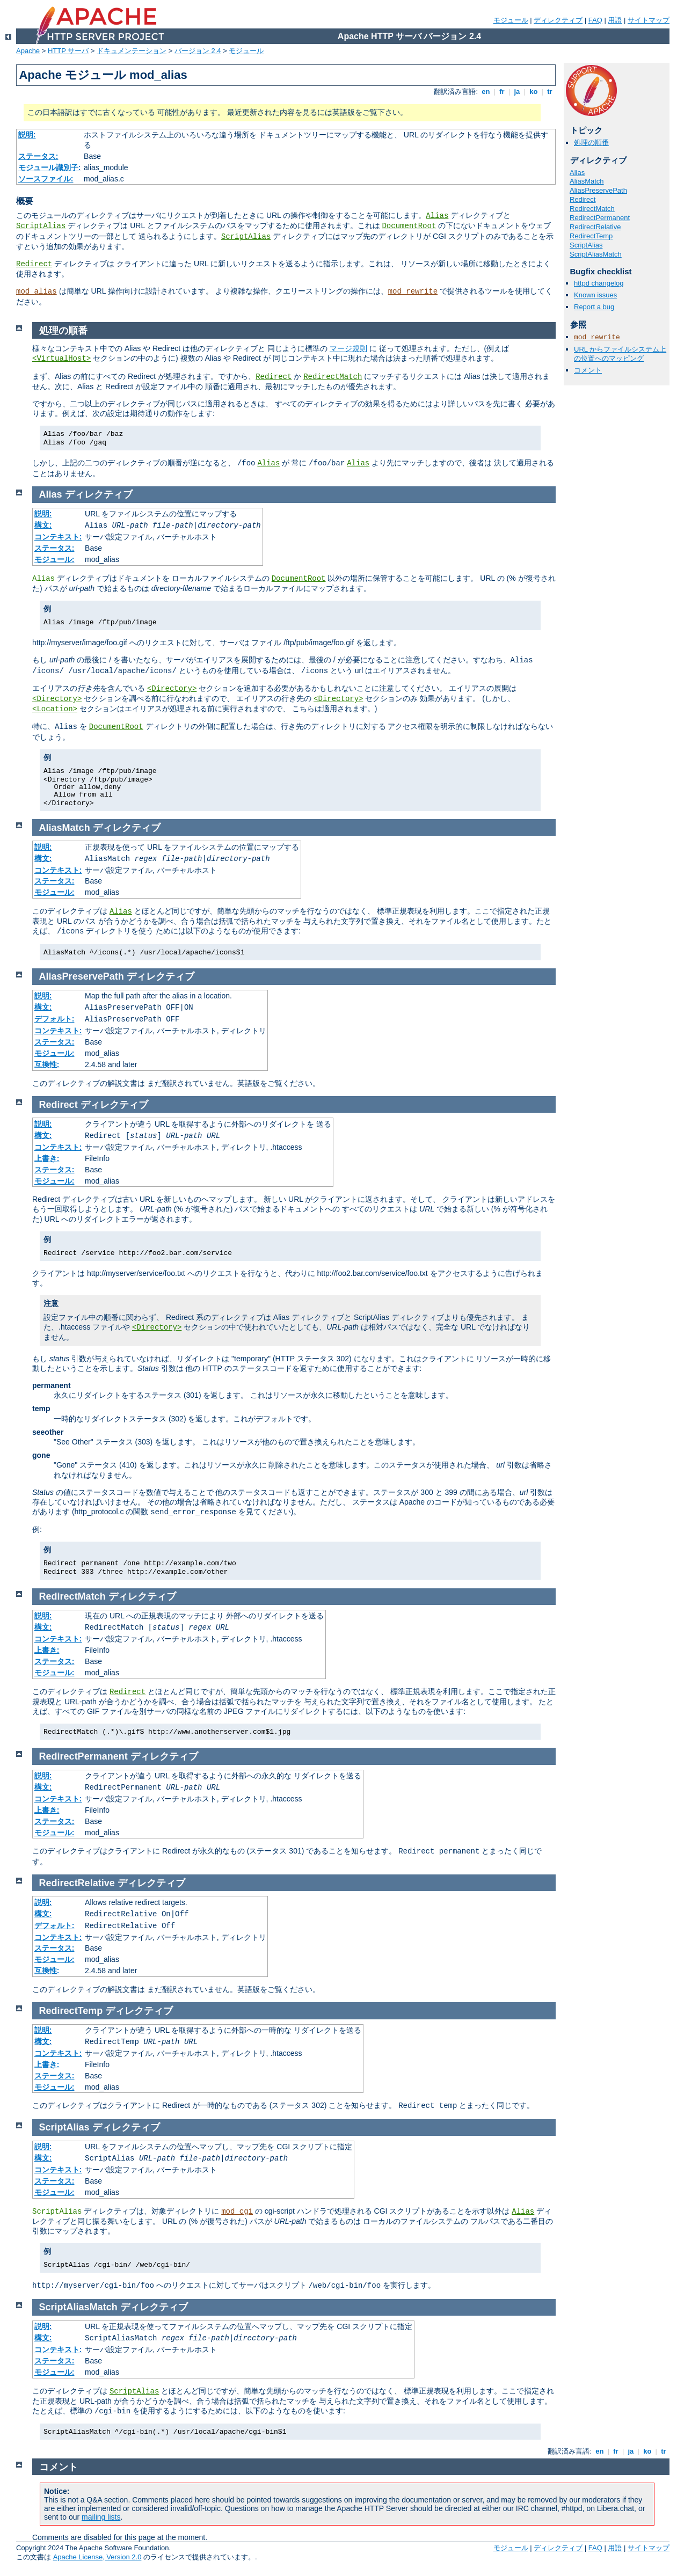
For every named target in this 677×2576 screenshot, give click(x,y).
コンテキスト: (58, 536)
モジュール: (54, 559)
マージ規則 (348, 348)
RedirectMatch (592, 209)
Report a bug (594, 307)
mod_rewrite (413, 291)
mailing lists (101, 2517)
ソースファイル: (46, 178)
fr (502, 91)
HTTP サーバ (68, 51)
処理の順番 (591, 142)
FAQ (595, 20)
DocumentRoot (409, 226)
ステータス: (38, 156)
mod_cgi (237, 2211)
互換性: (47, 1064)
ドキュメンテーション (131, 51)
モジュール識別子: (49, 167)
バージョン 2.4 (197, 51)
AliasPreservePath (598, 190)
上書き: (47, 1158)
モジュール (510, 20)
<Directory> (171, 688)
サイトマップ (648, 20)
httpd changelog (599, 283)
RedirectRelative (595, 227)
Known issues (595, 295)
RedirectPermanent (600, 218)
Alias (437, 215)
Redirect (34, 264)
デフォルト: (54, 1019)
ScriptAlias (40, 226)
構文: (43, 525)
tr (550, 91)
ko (534, 91)
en (486, 91)
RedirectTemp (591, 236)
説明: (27, 134)
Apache (28, 51)
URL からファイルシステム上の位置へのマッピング (620, 353)
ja (517, 91)
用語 (615, 20)
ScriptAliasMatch (596, 254)
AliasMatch (587, 181)
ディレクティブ (558, 20)
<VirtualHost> (61, 358)
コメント (588, 370)
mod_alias (36, 291)
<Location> (54, 709)
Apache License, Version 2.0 (97, 2557)
